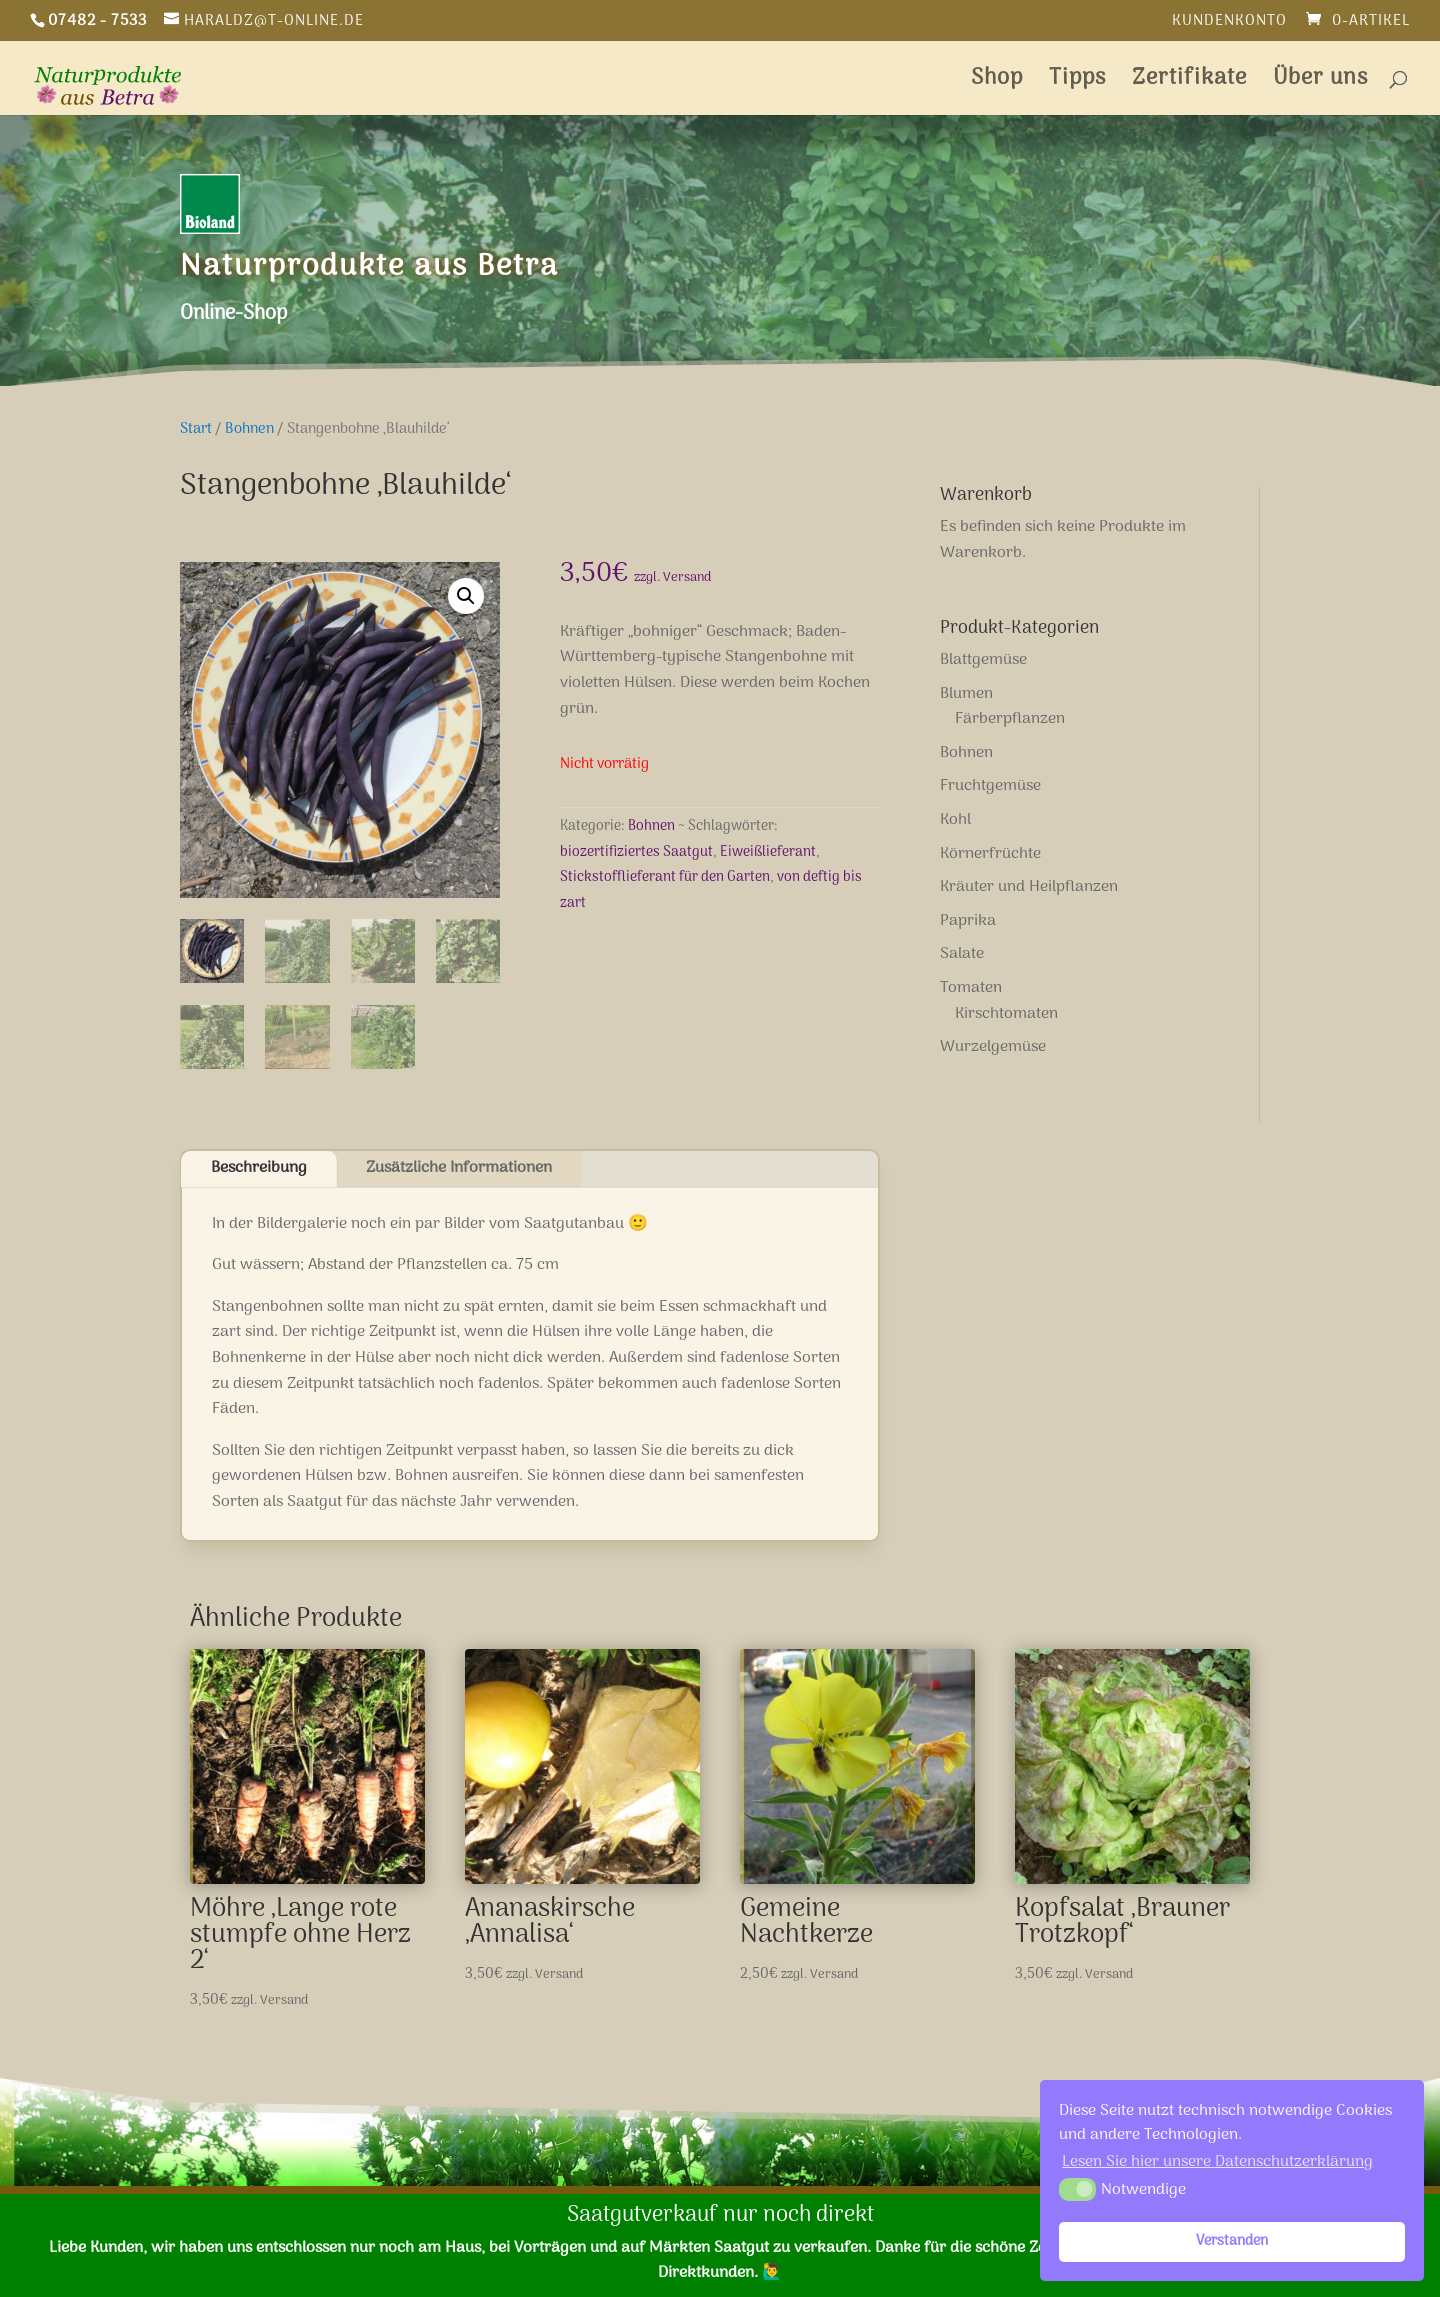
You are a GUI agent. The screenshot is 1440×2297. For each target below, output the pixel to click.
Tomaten (971, 988)
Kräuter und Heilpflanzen (1029, 887)
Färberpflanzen (1010, 719)
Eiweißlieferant (768, 852)
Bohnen (249, 429)
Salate (962, 954)
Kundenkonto (1229, 23)
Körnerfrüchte (990, 854)
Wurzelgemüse (993, 1047)
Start (196, 429)
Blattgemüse (983, 660)
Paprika (968, 921)
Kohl (955, 820)
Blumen (966, 694)
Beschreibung (259, 1168)
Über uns (1320, 83)
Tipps (1077, 83)
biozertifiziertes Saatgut (636, 852)
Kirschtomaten (1006, 1014)
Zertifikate (1189, 83)
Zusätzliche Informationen (459, 1168)
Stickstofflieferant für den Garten (665, 877)
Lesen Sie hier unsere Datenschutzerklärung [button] (1217, 2162)
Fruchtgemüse (990, 786)
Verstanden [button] (1232, 2241)
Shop (997, 83)
